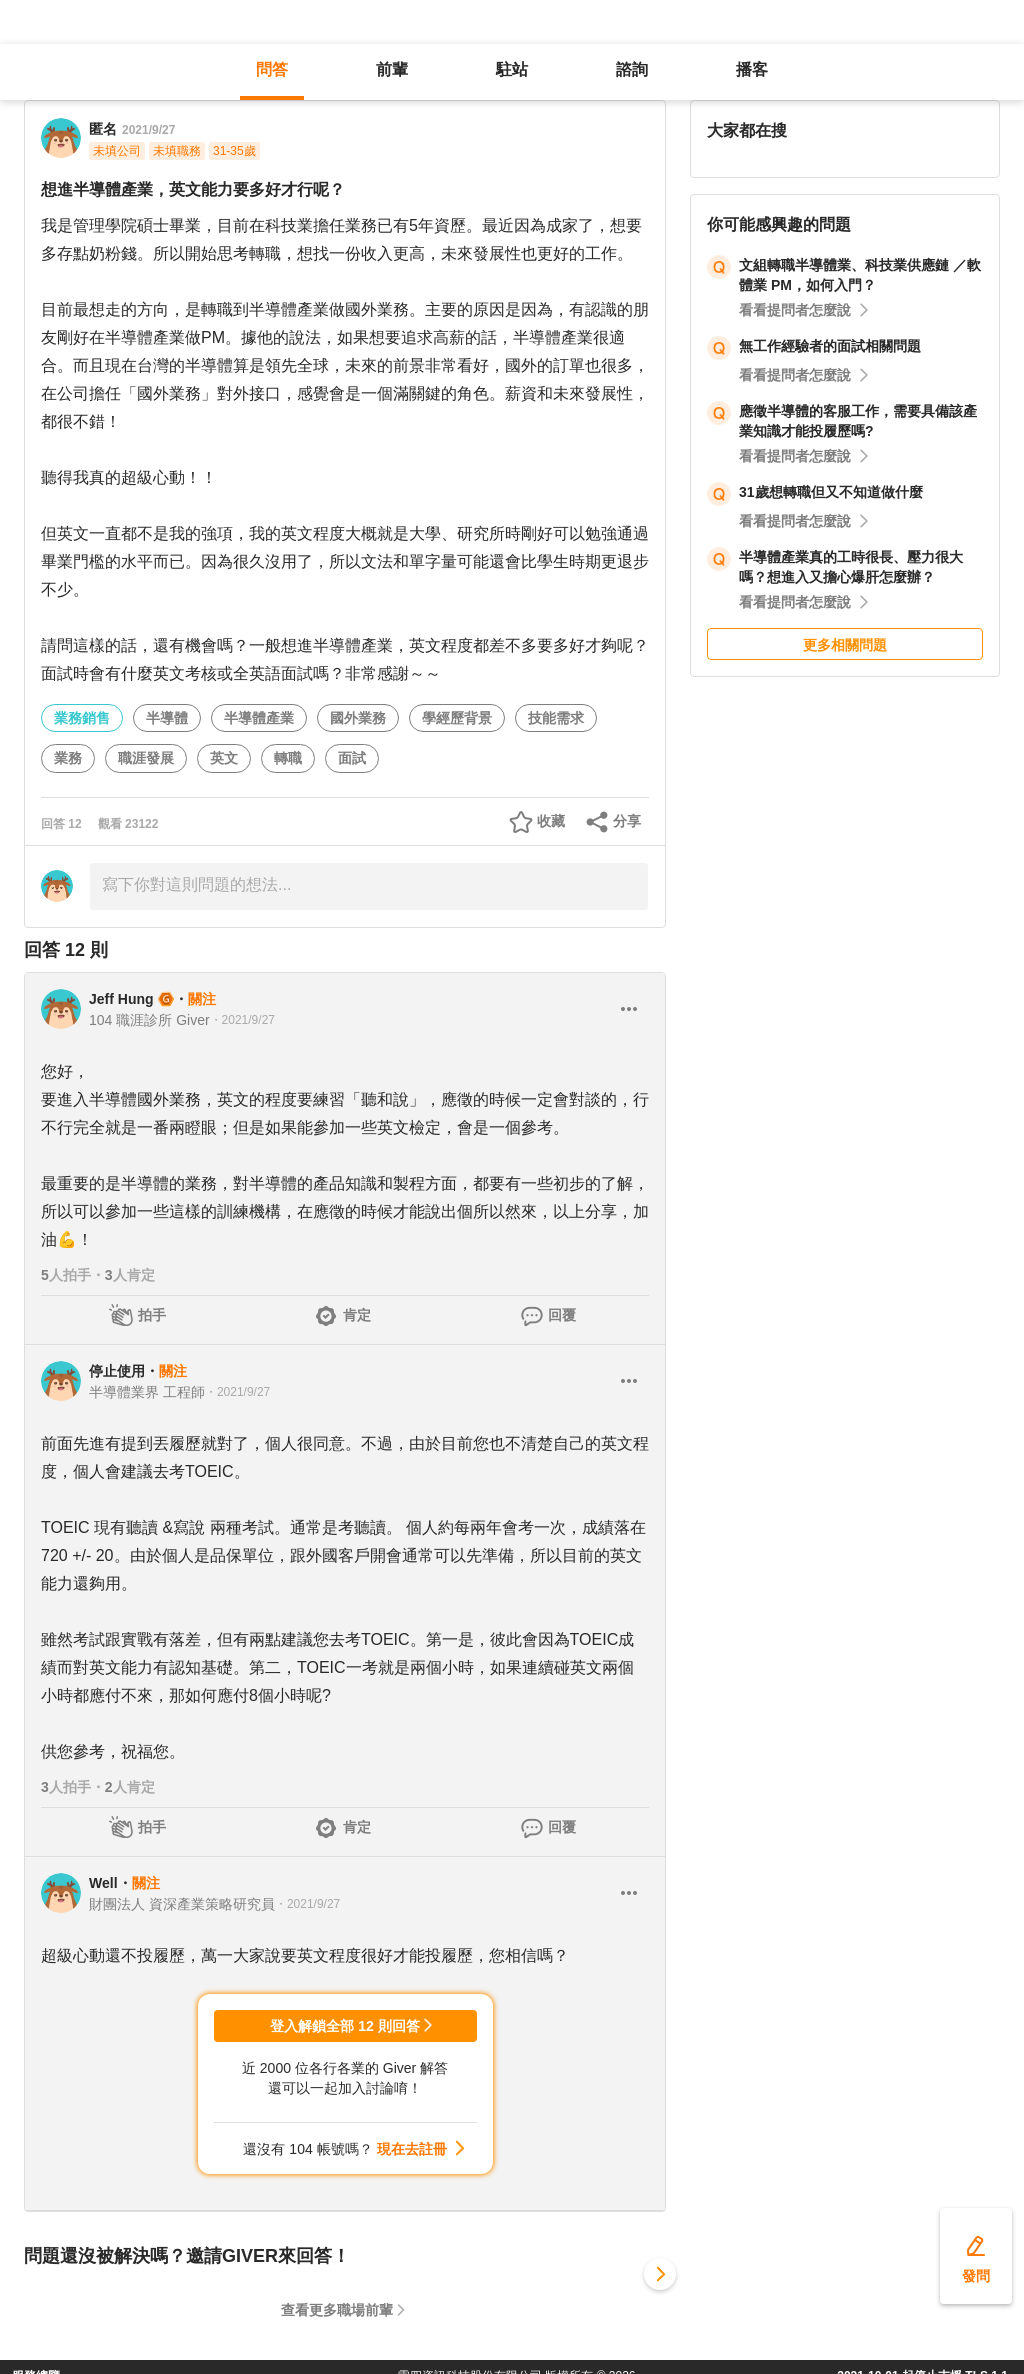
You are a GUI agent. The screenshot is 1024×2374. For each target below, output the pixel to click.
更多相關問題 (845, 645)
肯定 (357, 1315)
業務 (68, 758)
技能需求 (556, 718)
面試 (352, 758)
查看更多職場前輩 (337, 2310)
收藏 (551, 821)
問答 (272, 69)
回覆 (562, 1315)
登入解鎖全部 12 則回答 (344, 2026)
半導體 (167, 718)
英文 (224, 758)
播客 (752, 69)
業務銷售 (82, 718)
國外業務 (358, 718)
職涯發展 (146, 758)
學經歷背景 (457, 718)
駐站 (512, 69)
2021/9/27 (148, 130)
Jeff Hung (121, 999)
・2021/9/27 (242, 1020)
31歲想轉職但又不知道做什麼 (831, 492)
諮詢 (632, 69)
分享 (627, 821)
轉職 (288, 758)
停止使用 (117, 1371)
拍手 (152, 1315)
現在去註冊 (412, 2149)
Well (103, 1883)
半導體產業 (259, 718)
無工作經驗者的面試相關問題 (830, 346)
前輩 (392, 69)
